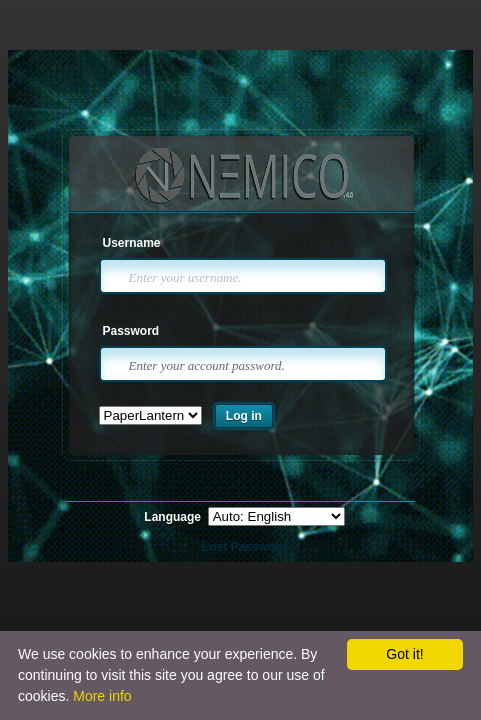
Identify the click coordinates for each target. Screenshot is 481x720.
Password (131, 331)
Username (132, 243)
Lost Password (244, 547)
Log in (244, 416)
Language (174, 517)
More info (102, 696)
